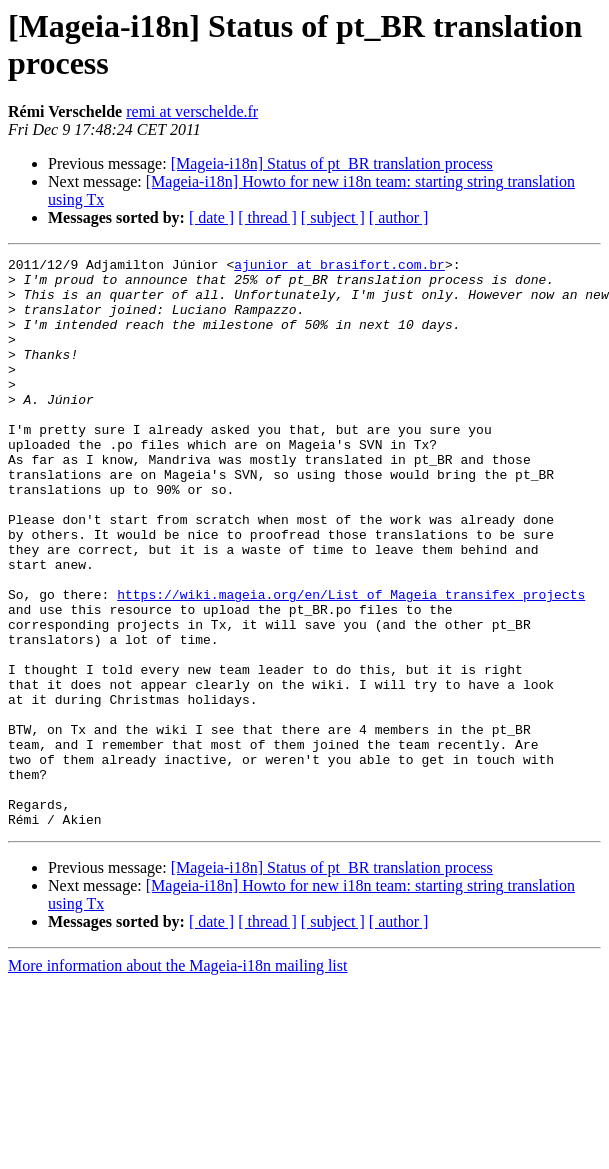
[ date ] (211, 217)
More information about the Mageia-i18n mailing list (177, 1079)
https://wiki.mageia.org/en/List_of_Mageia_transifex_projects (351, 663)
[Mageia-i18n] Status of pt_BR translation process (332, 163)
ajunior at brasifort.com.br (339, 267)
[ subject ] (333, 217)
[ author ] (399, 217)
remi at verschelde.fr (192, 111)
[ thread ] (267, 217)
